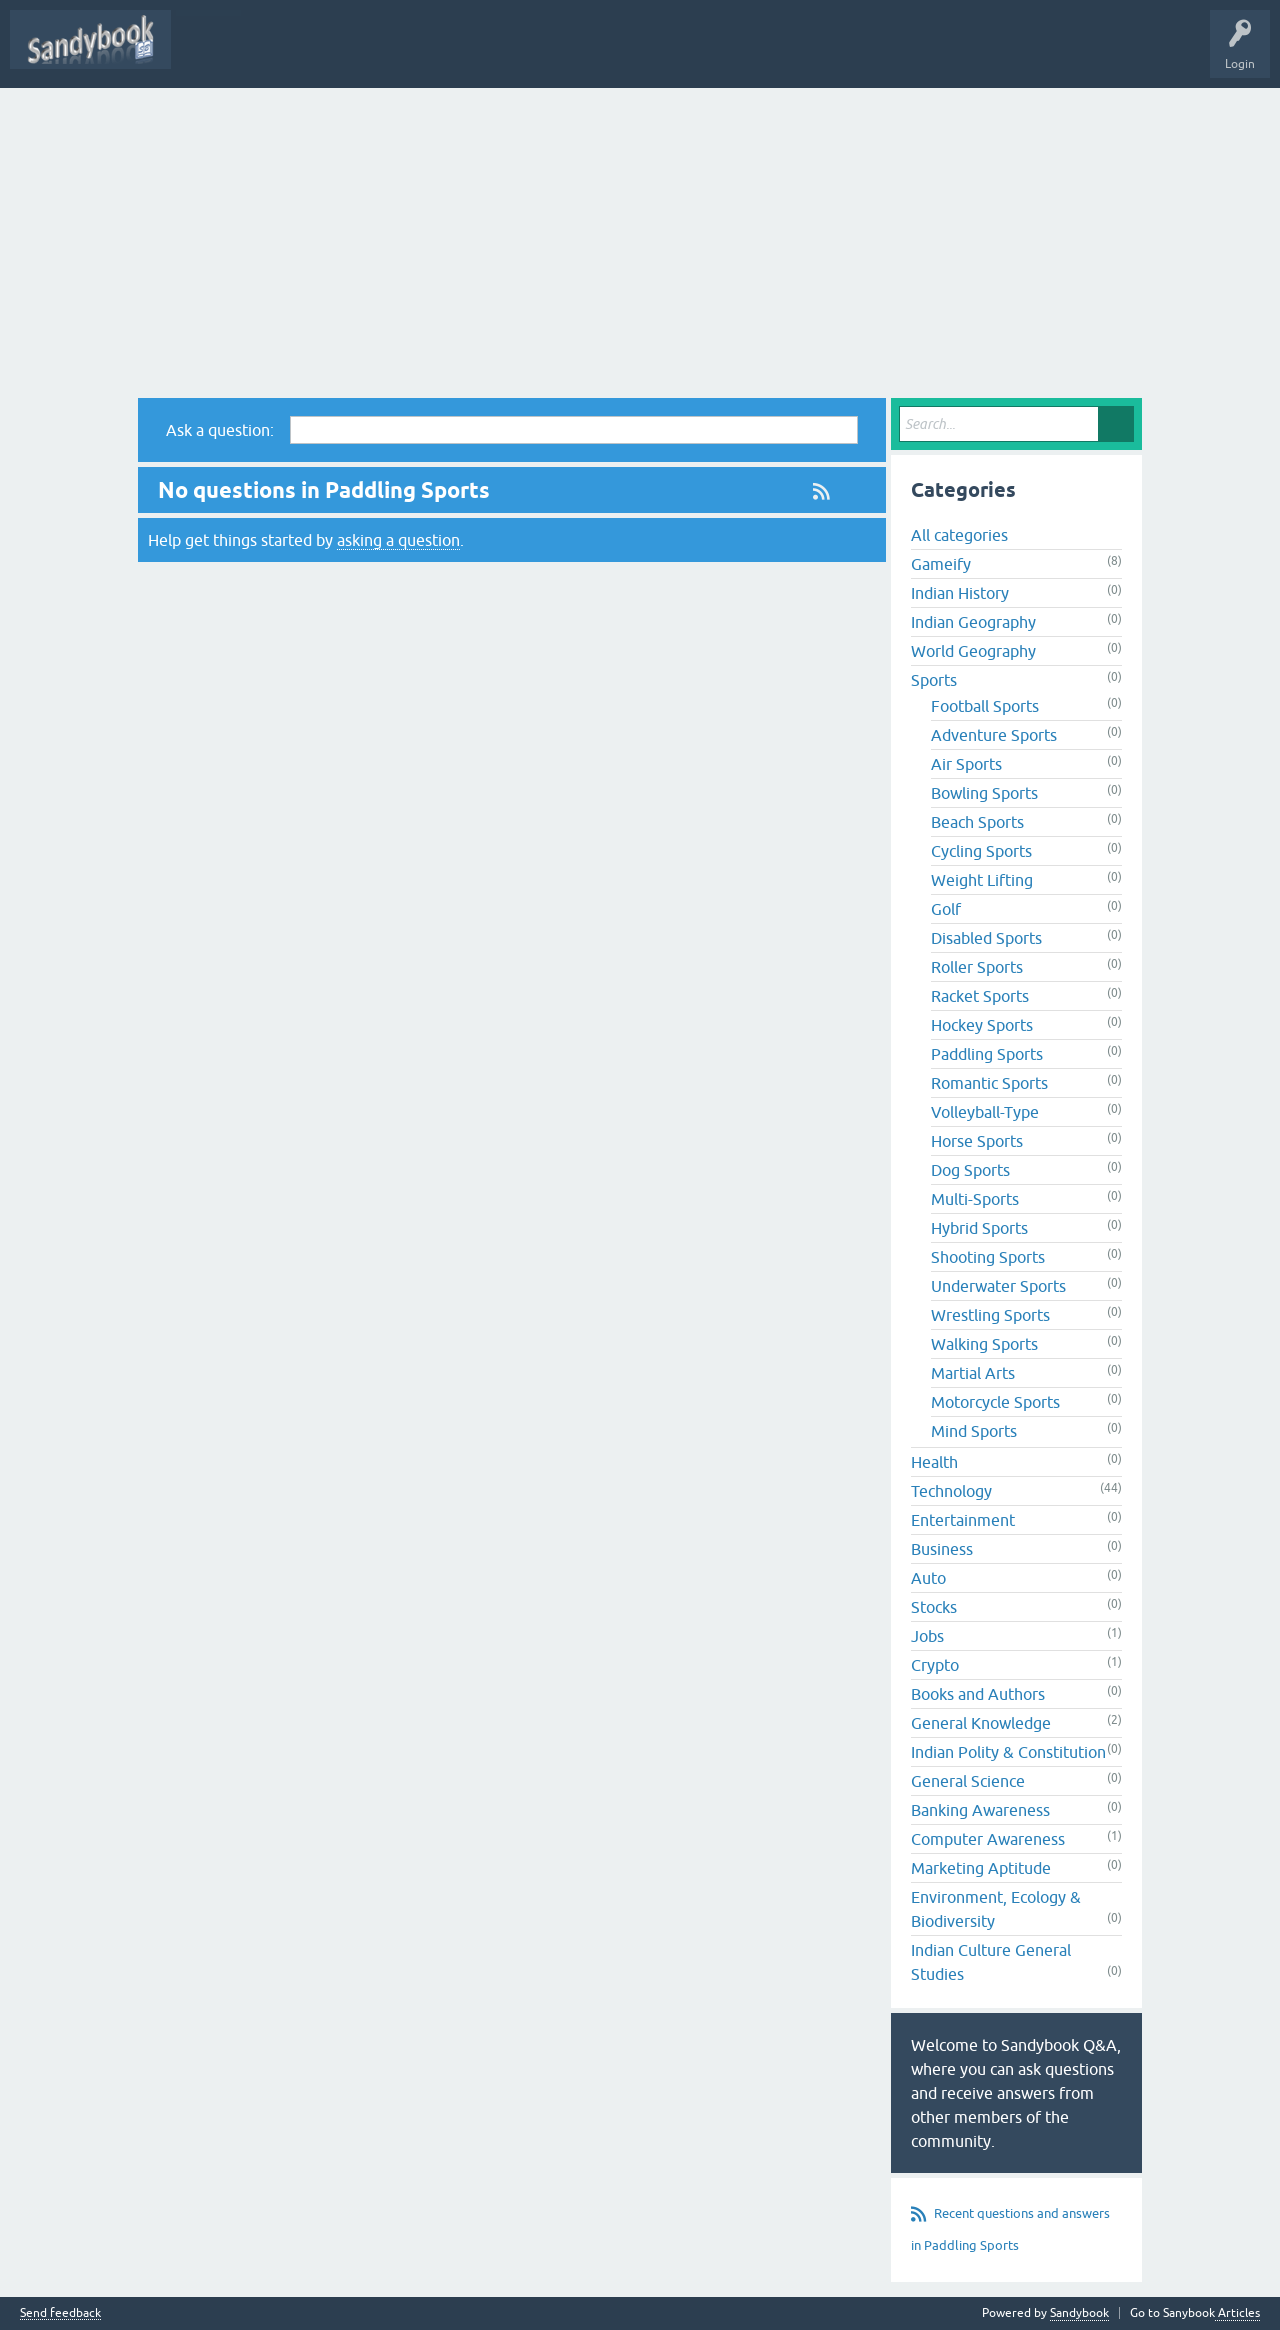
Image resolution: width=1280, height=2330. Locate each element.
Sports (934, 680)
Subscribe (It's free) (242, 54)
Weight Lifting (982, 880)
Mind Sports (974, 1431)
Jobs (927, 1636)
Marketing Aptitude (981, 1868)
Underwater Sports (998, 1286)
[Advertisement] (640, 238)
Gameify (941, 564)
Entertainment (963, 1520)
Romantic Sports (989, 1083)
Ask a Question (754, 54)
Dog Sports (970, 1170)
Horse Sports (977, 1141)
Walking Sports (984, 1344)
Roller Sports (977, 967)
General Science (968, 1781)
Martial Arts (973, 1373)
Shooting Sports (988, 1257)
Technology (951, 1491)
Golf (946, 909)
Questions (509, 54)
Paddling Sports (987, 1054)
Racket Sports (980, 996)
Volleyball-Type (985, 1112)
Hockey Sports (982, 1025)
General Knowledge (981, 1723)
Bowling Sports (984, 793)
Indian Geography (973, 622)
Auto (928, 1578)
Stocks (934, 1607)
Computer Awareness (988, 1839)
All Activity (430, 54)
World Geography (973, 651)
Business (942, 1549)
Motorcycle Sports (995, 1402)
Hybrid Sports (979, 1228)
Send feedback (60, 2313)
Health (934, 1462)
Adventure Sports (994, 735)
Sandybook (349, 54)
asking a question (398, 540)
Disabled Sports (986, 938)
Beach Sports (977, 822)
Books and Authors (978, 1694)
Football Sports (985, 706)
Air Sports (966, 764)
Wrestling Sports (990, 1315)
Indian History (960, 593)
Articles (1237, 2313)
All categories (959, 535)
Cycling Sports (981, 851)
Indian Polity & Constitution (1008, 1752)
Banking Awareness (980, 1810)
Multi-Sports (975, 1199)
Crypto (935, 1665)
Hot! (579, 54)
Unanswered (655, 54)
